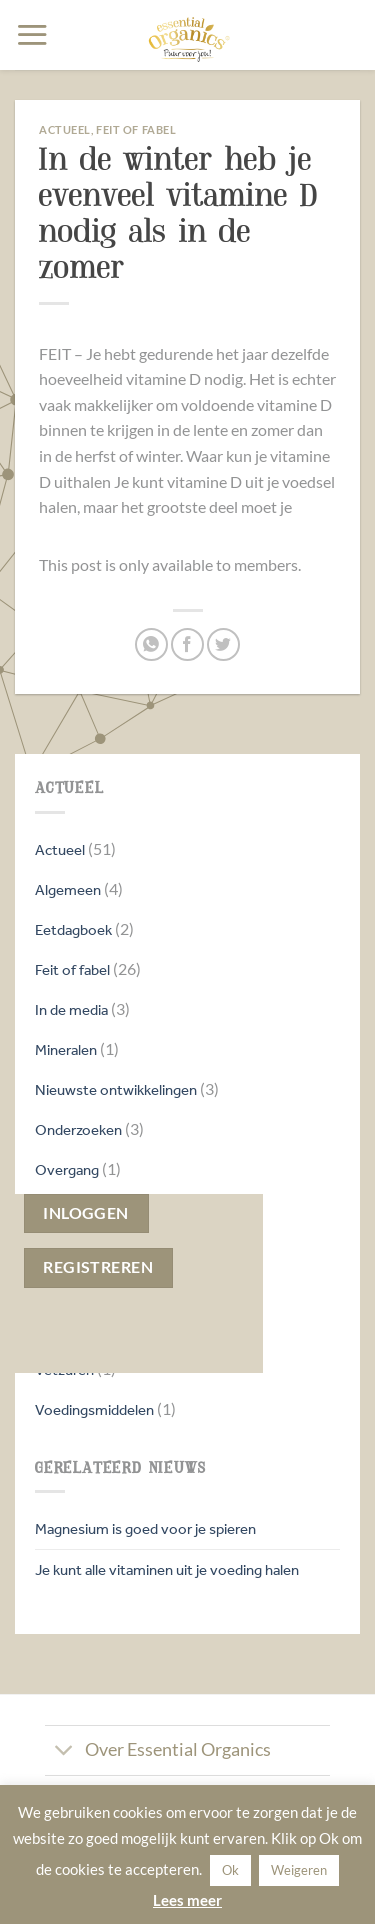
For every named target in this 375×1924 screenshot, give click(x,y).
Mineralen (66, 1049)
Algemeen (68, 889)
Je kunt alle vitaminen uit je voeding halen (167, 1569)
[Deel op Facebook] (187, 644)
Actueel (60, 849)
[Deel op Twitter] (223, 644)
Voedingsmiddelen (94, 1409)
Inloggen (86, 1213)
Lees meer (187, 1900)
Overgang (67, 1169)
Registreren (98, 1267)
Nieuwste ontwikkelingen (116, 1089)
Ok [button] (230, 1870)
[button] (32, 34)
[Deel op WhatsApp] (151, 644)
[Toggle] (64, 1752)
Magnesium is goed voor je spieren (145, 1528)
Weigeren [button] (299, 1870)
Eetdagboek (73, 929)
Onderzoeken (78, 1129)
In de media (71, 1009)
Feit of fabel (72, 969)
